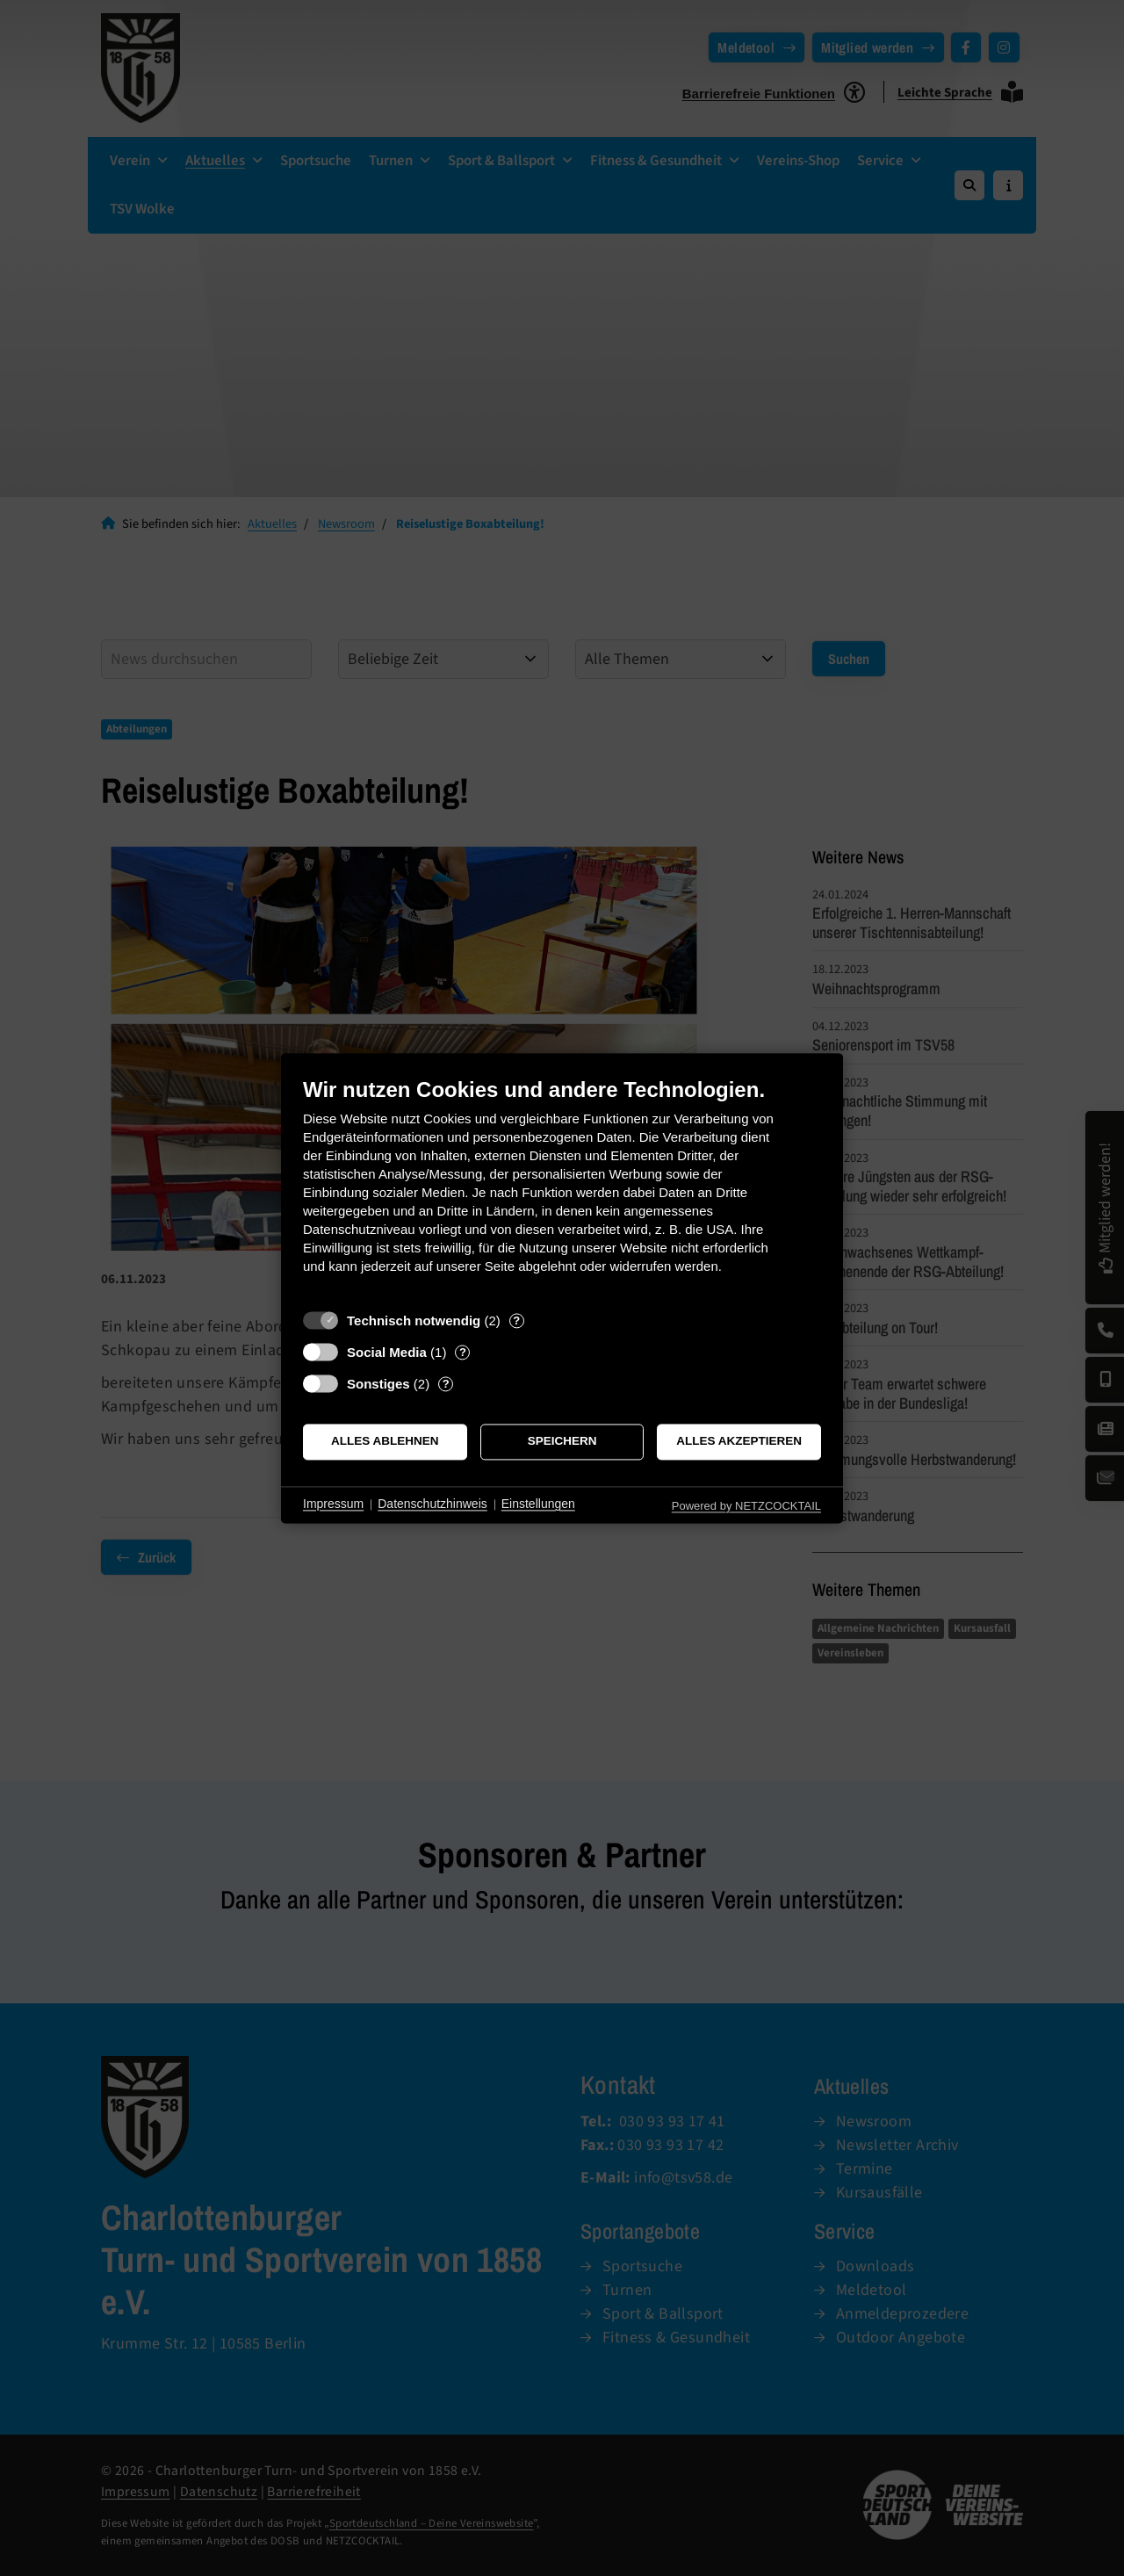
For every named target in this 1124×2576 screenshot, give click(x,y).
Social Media (387, 1352)
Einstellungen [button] (538, 1504)
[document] (562, 1188)
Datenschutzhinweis (432, 1504)
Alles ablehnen (385, 1441)
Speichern (562, 1441)
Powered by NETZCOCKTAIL (746, 1505)
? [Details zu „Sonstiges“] (446, 1383)
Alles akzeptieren (739, 1441)
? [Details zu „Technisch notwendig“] (516, 1320)
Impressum (333, 1504)
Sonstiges (378, 1383)
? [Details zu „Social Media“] (462, 1352)
